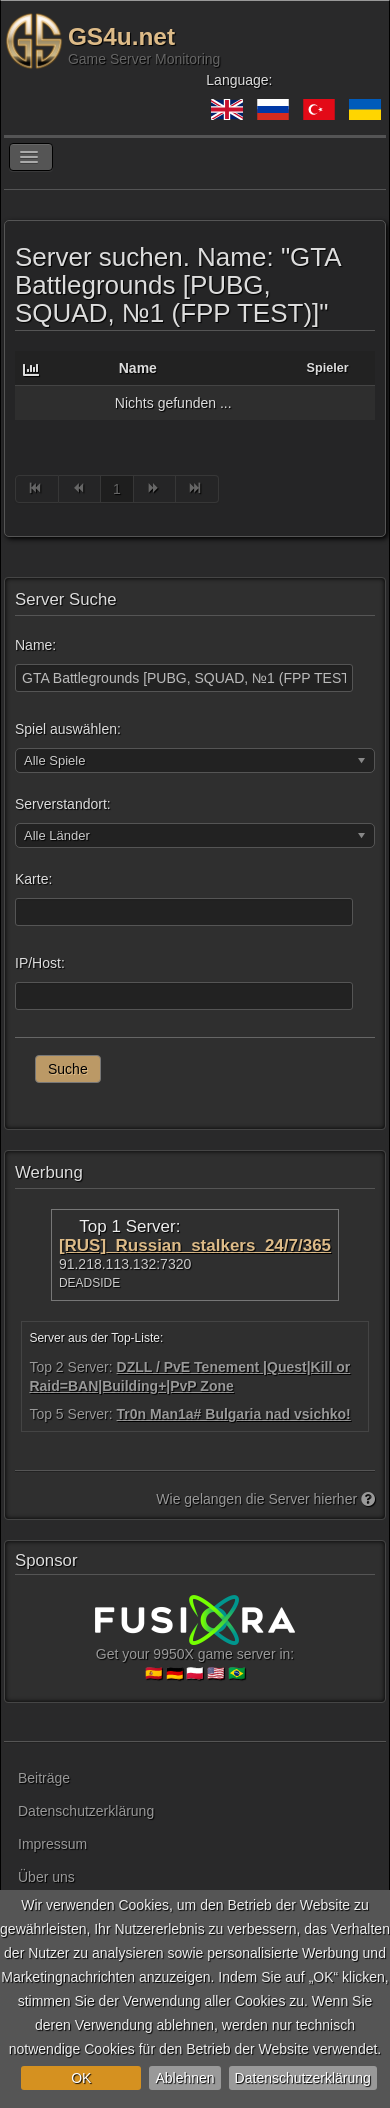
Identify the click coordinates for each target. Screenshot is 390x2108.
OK (81, 2078)
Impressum (52, 1844)
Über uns (46, 1877)
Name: (35, 645)
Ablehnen (184, 2078)
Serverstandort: (63, 804)
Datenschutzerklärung (303, 2078)
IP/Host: (40, 963)
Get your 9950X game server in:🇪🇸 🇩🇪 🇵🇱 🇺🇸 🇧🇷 (195, 1646)
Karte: (33, 879)
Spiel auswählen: (68, 729)
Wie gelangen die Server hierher (265, 1499)
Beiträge (44, 1778)
